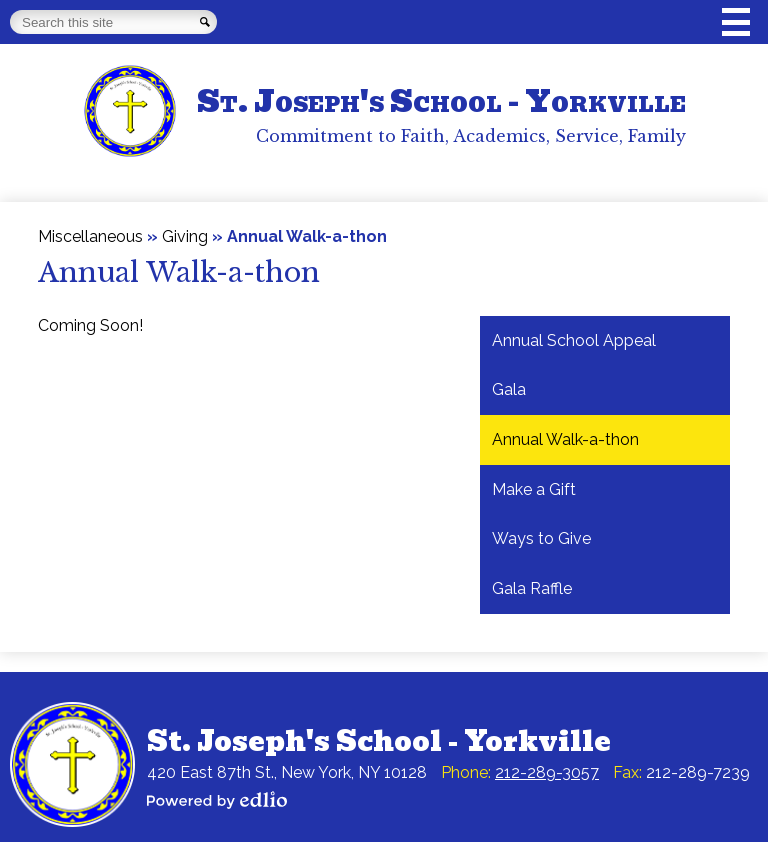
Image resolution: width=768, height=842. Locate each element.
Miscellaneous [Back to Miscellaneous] (90, 236)
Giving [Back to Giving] (185, 236)
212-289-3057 (547, 772)
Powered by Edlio (217, 800)
